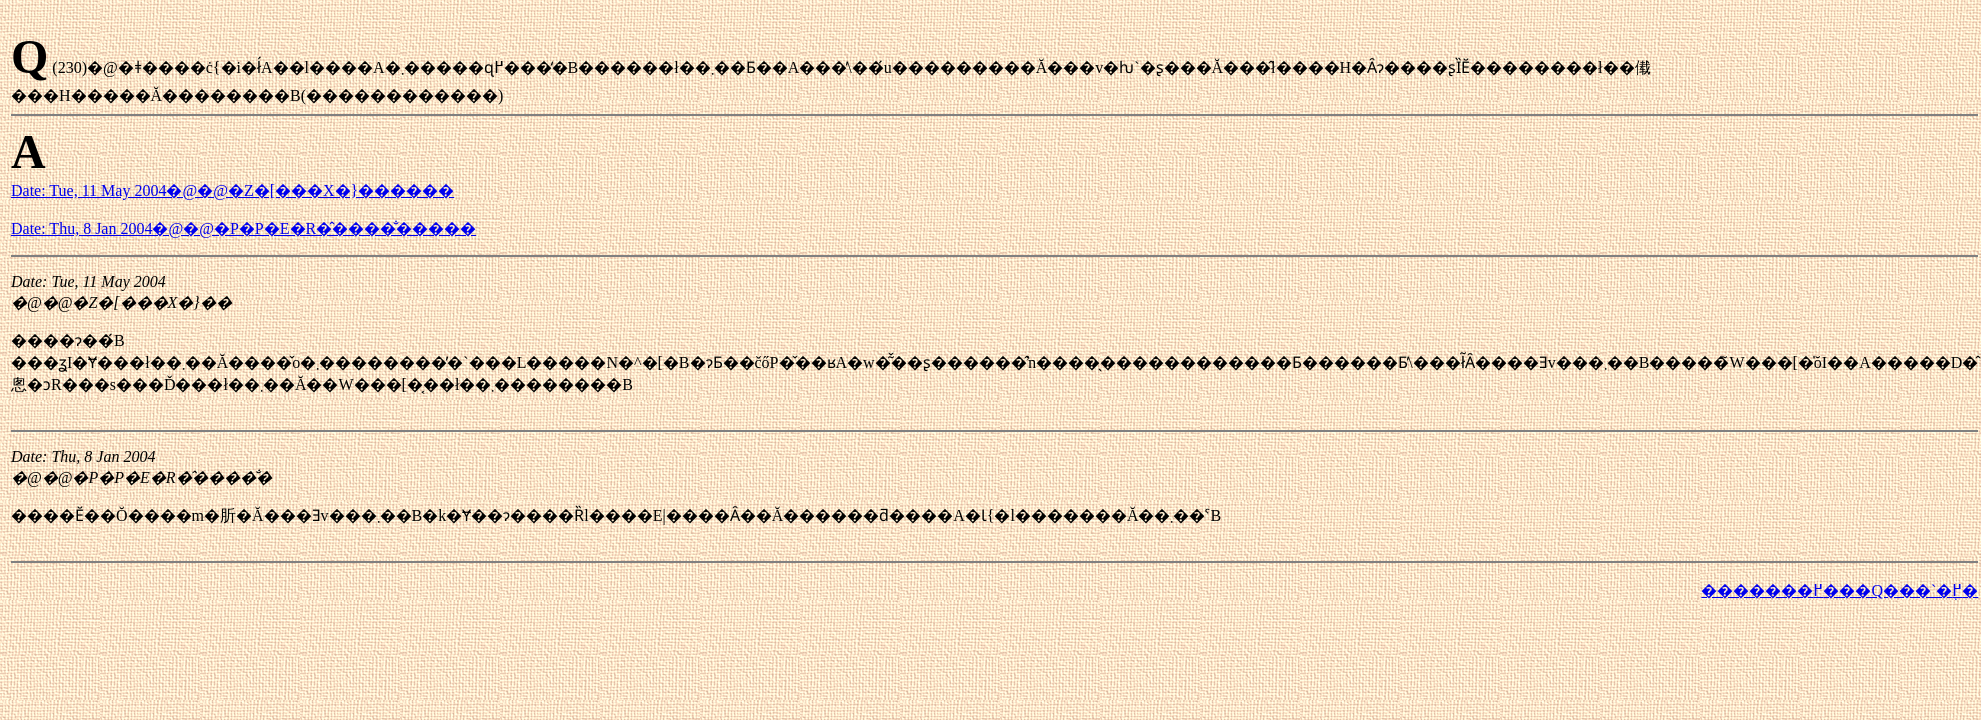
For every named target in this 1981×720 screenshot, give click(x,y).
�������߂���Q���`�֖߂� (1839, 590)
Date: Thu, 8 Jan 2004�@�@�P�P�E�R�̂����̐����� (243, 228)
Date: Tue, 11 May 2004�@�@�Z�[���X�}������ (232, 190)
